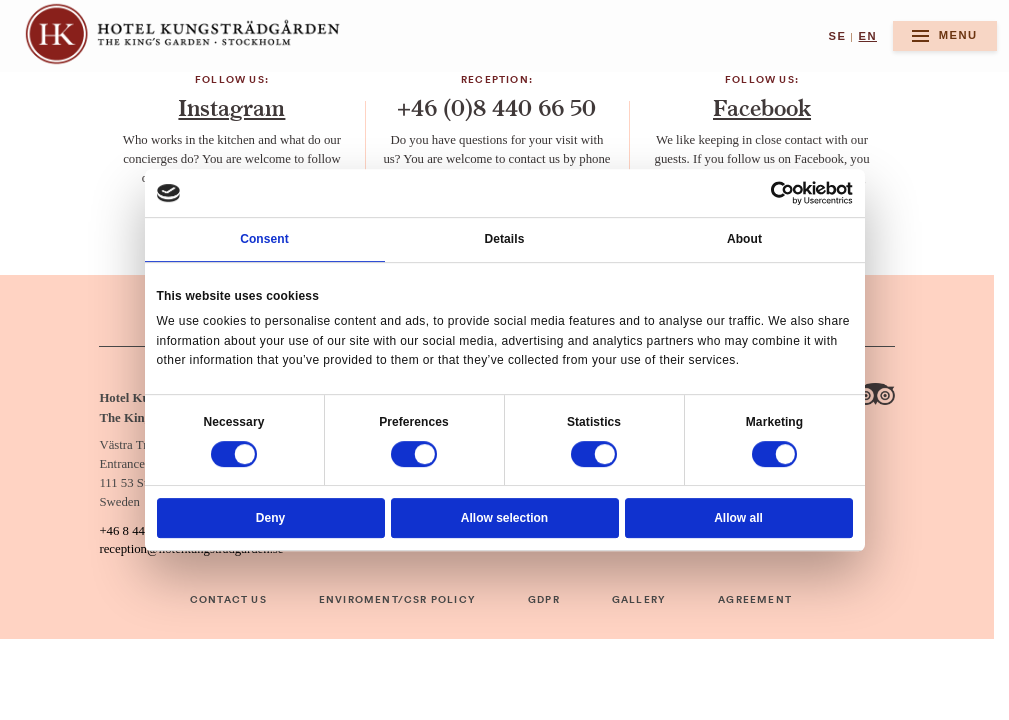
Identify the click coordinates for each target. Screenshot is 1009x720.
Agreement (755, 600)
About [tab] (744, 239)
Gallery (639, 600)
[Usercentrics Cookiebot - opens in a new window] (783, 193)
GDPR (544, 600)
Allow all (738, 518)
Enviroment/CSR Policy (397, 600)
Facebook (762, 108)
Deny (270, 518)
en (868, 36)
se (837, 36)
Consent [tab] (264, 239)
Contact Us (228, 600)
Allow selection (504, 518)
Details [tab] (505, 239)
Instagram (231, 108)
